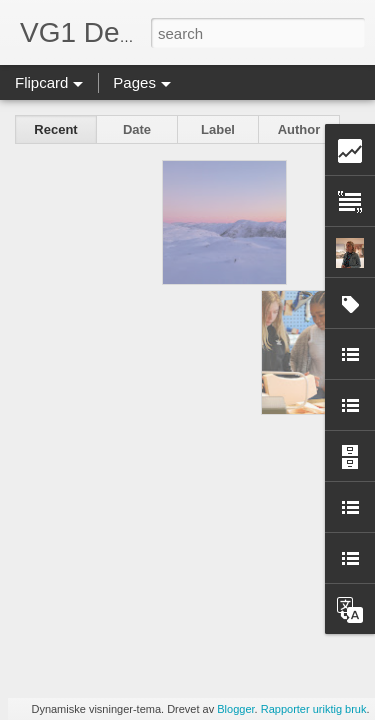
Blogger (235, 709)
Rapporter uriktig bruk (314, 709)
